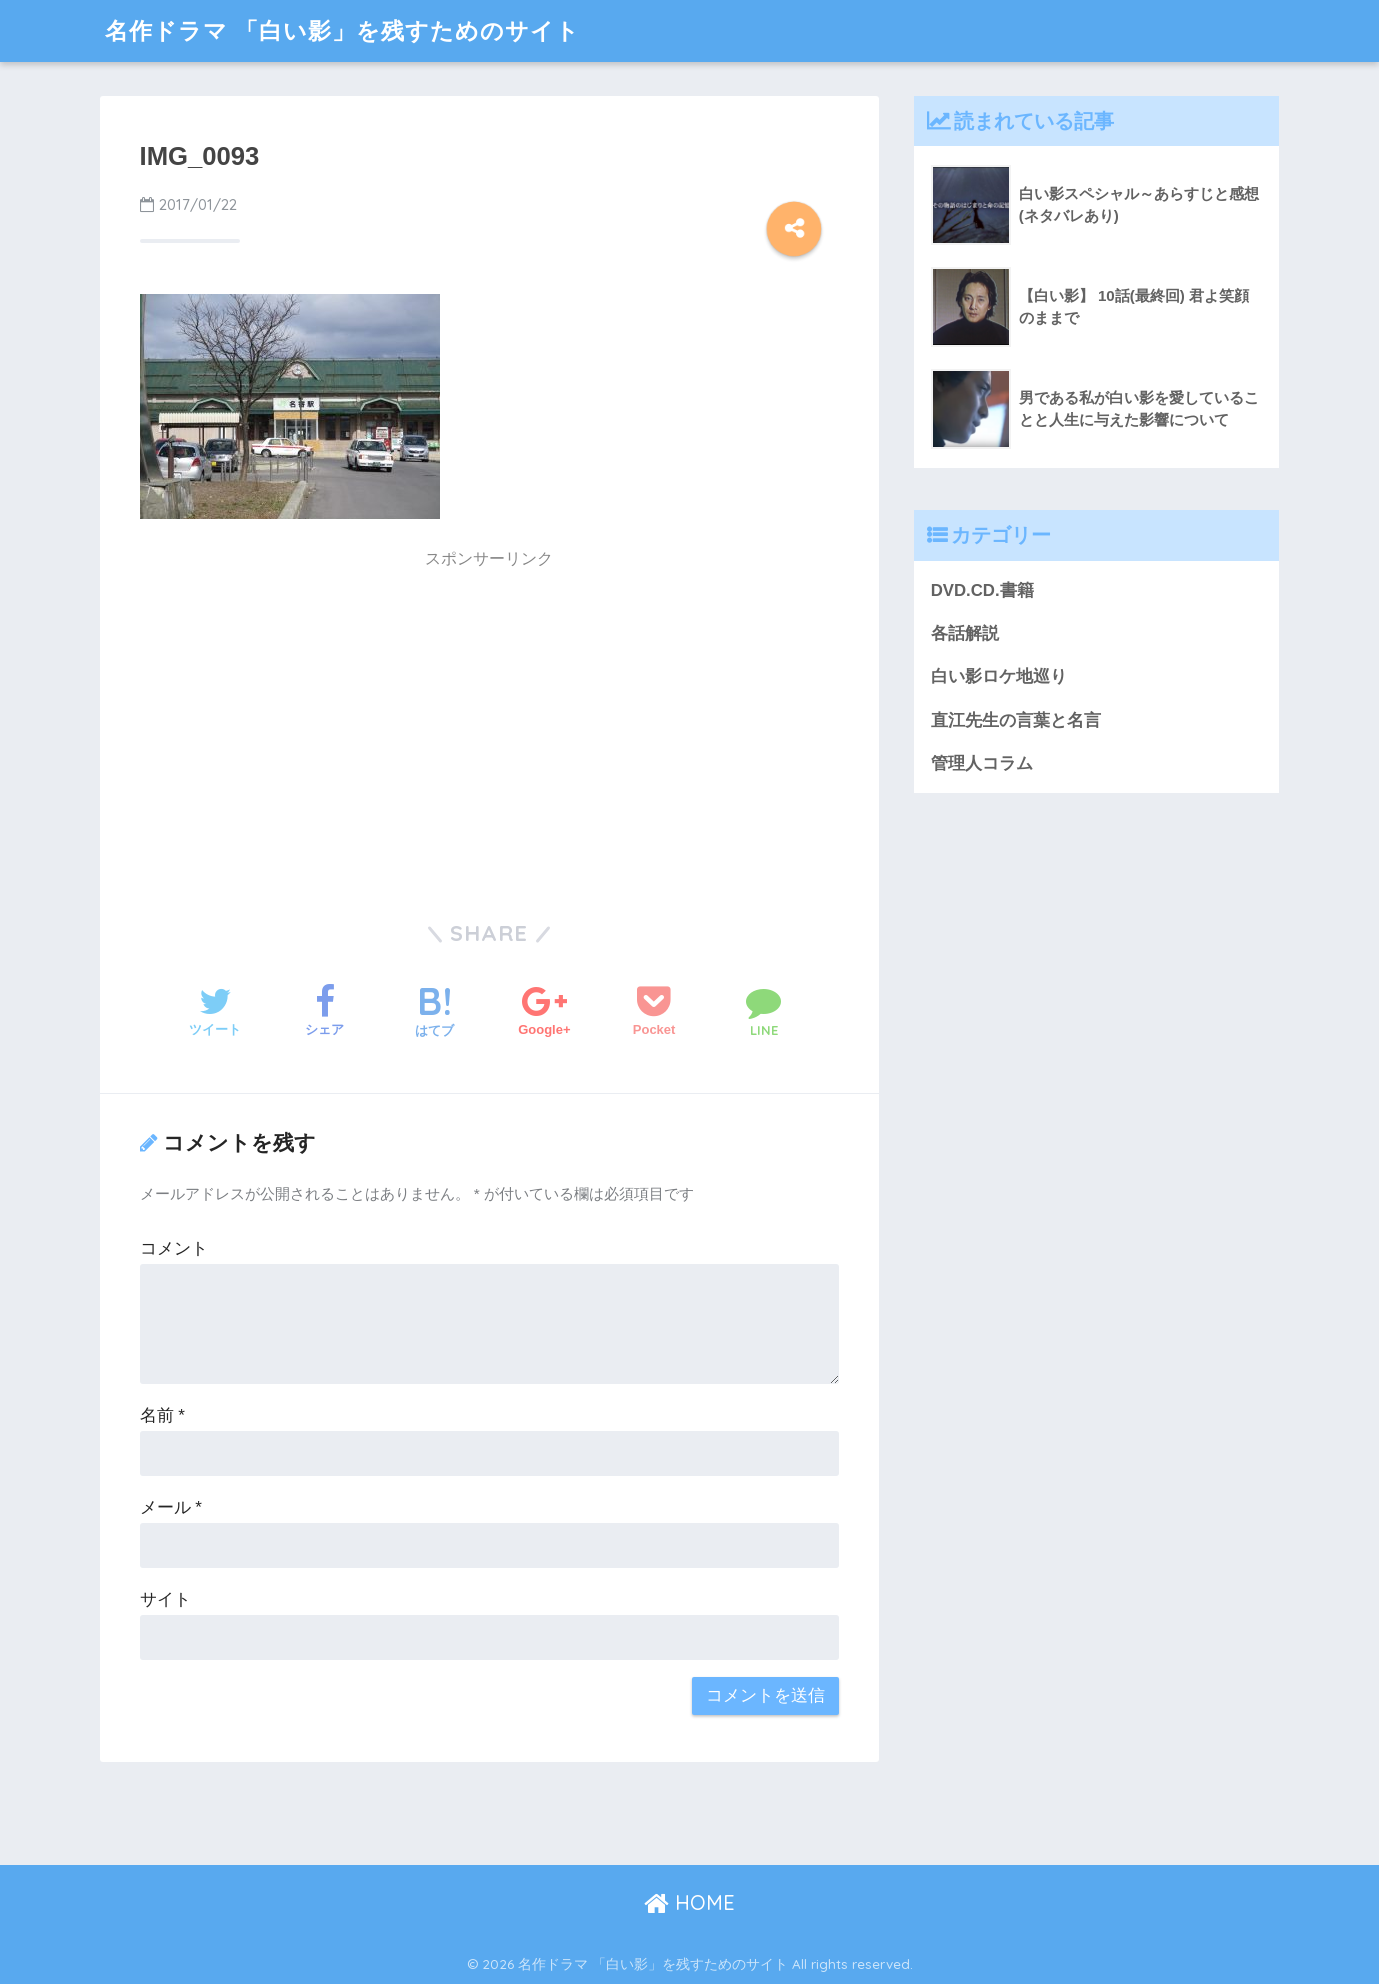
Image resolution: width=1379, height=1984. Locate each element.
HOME (689, 1902)
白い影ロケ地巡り (999, 676)
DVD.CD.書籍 (982, 590)
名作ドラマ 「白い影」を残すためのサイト (342, 30)
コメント (174, 1248)
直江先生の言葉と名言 (1016, 720)
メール (171, 1507)
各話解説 (965, 633)
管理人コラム (982, 763)
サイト (165, 1599)
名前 (162, 1415)
